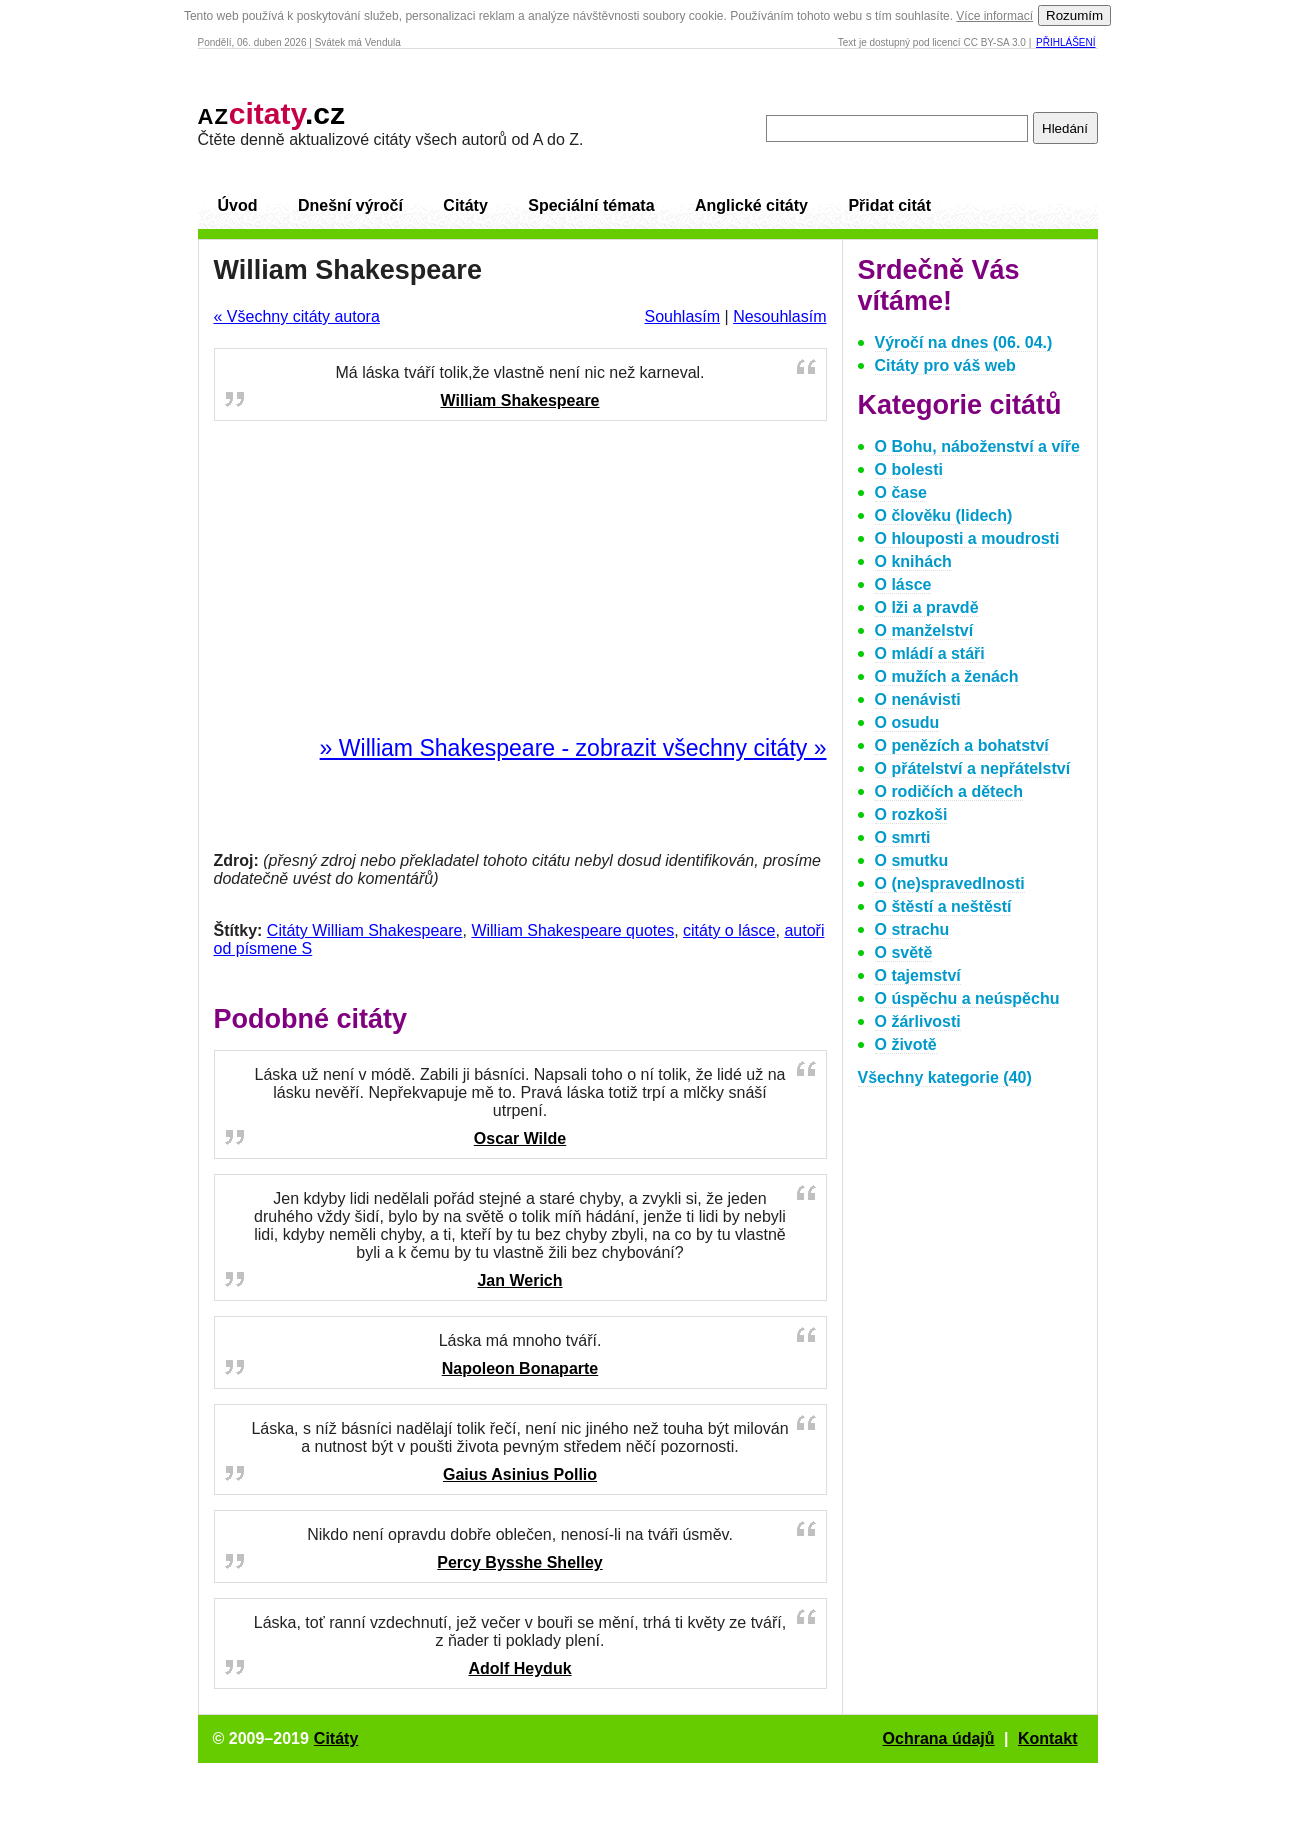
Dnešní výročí (350, 205)
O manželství (924, 630)
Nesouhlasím (779, 316)
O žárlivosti (918, 1021)
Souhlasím (682, 316)
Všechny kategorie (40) (945, 1077)
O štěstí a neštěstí (943, 906)
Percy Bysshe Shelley (519, 1562)
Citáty (465, 205)
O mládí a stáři (930, 653)
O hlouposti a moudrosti (967, 538)
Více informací (994, 16)
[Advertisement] (520, 579)
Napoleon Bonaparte (520, 1368)
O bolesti (909, 469)
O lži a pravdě (927, 607)
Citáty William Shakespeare (365, 930)
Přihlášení (1065, 42)
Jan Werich (519, 1280)
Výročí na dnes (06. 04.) (964, 342)
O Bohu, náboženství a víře (977, 446)
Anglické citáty (751, 205)
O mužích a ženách (947, 676)
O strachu (912, 929)
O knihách (913, 561)
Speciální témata (591, 205)
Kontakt (1048, 1738)
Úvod (238, 205)
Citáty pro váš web (945, 365)
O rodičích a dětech (949, 791)
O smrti (903, 837)
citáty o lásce (729, 930)
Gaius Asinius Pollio (520, 1474)
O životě (906, 1044)
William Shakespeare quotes (572, 930)
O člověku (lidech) (944, 515)
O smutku (912, 860)
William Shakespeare (519, 400)
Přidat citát (889, 205)
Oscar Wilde (520, 1138)
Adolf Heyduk (519, 1668)
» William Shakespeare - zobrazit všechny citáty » (573, 748)
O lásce (903, 584)
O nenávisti (918, 699)
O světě (904, 952)
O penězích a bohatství (962, 745)
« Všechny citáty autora (297, 316)
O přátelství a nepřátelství (973, 768)
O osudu (907, 722)
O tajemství (918, 975)
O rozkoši (911, 814)
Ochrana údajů (939, 1738)
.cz (272, 113)
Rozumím (1074, 15)
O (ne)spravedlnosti (950, 883)
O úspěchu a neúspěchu (967, 998)
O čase (901, 492)
